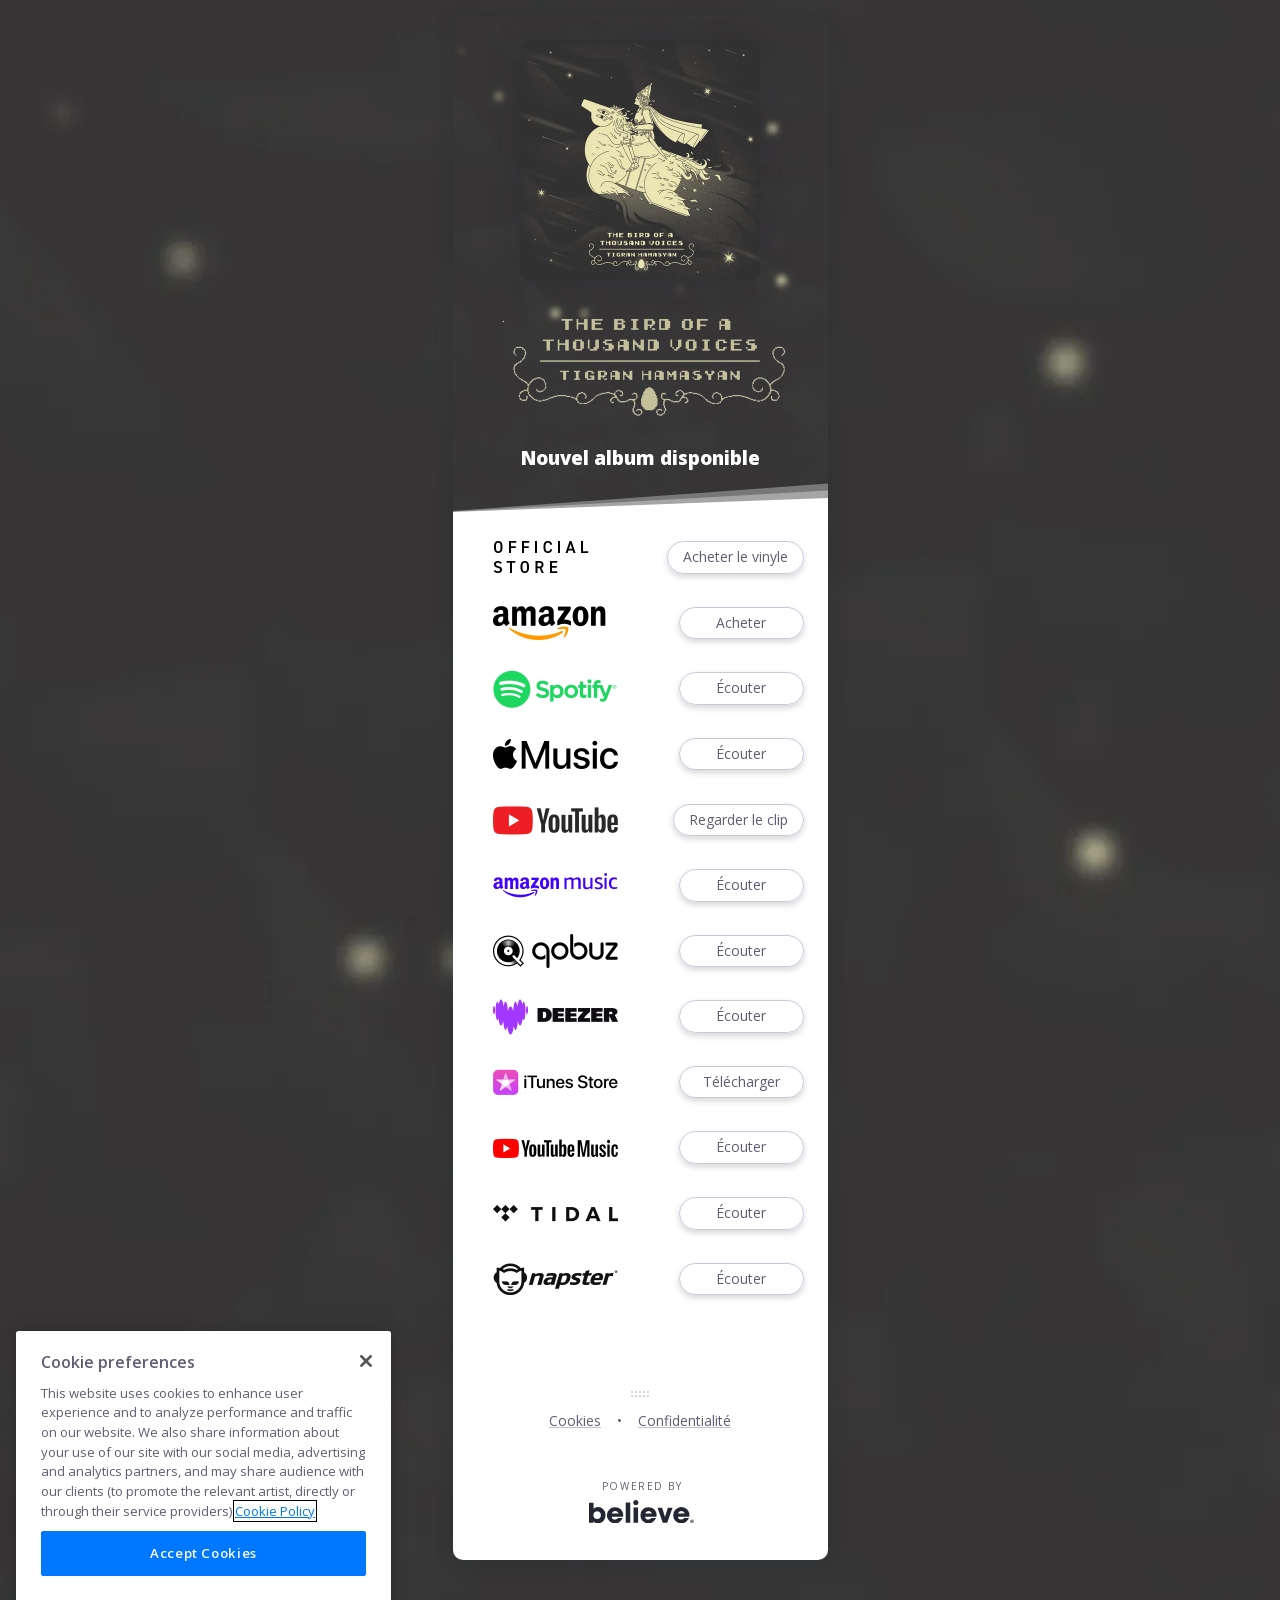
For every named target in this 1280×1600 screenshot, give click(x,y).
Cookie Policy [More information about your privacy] (275, 1533)
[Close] (366, 1383)
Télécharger (741, 1082)
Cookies (575, 1420)
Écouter (741, 688)
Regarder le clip (738, 820)
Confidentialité (684, 1420)
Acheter (741, 623)
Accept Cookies (203, 1575)
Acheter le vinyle (735, 557)
